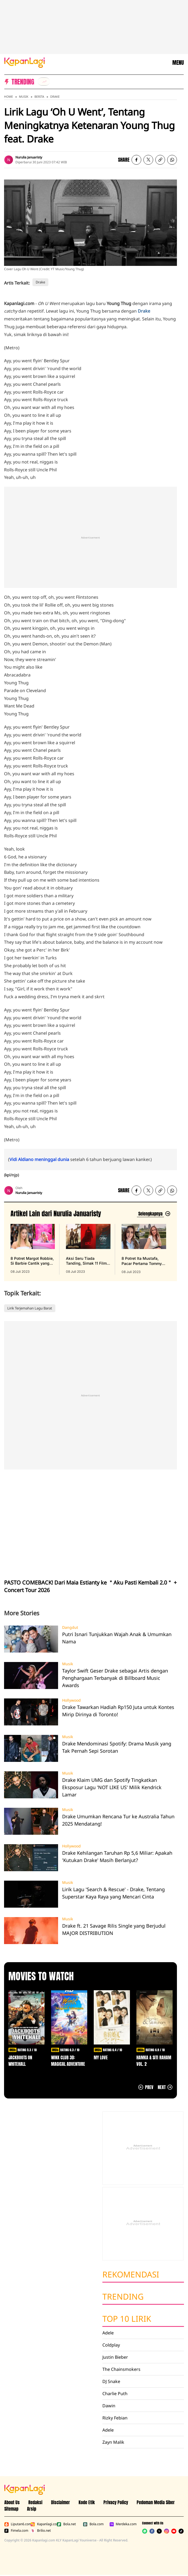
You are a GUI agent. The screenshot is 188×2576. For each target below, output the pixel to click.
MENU (178, 62)
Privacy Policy (115, 2502)
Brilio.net (41, 2530)
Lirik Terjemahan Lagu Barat (29, 1308)
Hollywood (71, 1700)
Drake (55, 96)
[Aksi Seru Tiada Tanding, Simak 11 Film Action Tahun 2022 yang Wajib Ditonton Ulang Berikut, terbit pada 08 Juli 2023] (88, 1249)
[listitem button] (160, 160)
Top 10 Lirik (126, 2318)
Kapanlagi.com (43, 2524)
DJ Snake (111, 2381)
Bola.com (93, 2524)
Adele (108, 2333)
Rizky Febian (114, 2418)
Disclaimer (60, 2502)
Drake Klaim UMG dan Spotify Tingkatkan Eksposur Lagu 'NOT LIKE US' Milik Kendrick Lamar (112, 1787)
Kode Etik (87, 2502)
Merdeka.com (121, 2524)
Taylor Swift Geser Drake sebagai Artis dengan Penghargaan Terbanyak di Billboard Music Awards (115, 1677)
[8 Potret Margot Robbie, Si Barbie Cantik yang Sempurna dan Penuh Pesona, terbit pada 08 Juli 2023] (33, 1249)
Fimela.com (16, 2530)
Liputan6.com (16, 2524)
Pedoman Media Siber (156, 2502)
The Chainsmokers (121, 2369)
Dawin (108, 2406)
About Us (12, 2502)
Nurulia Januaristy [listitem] (28, 157)
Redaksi (35, 2502)
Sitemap (11, 2509)
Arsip (31, 2509)
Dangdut (70, 1627)
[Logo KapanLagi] (24, 62)
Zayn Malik (113, 2442)
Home (8, 96)
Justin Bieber (115, 2357)
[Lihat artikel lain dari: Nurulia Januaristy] (153, 1213)
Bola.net (66, 2524)
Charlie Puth (114, 2393)
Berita (39, 96)
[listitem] (44, 81)
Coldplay (111, 2345)
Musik (23, 96)
